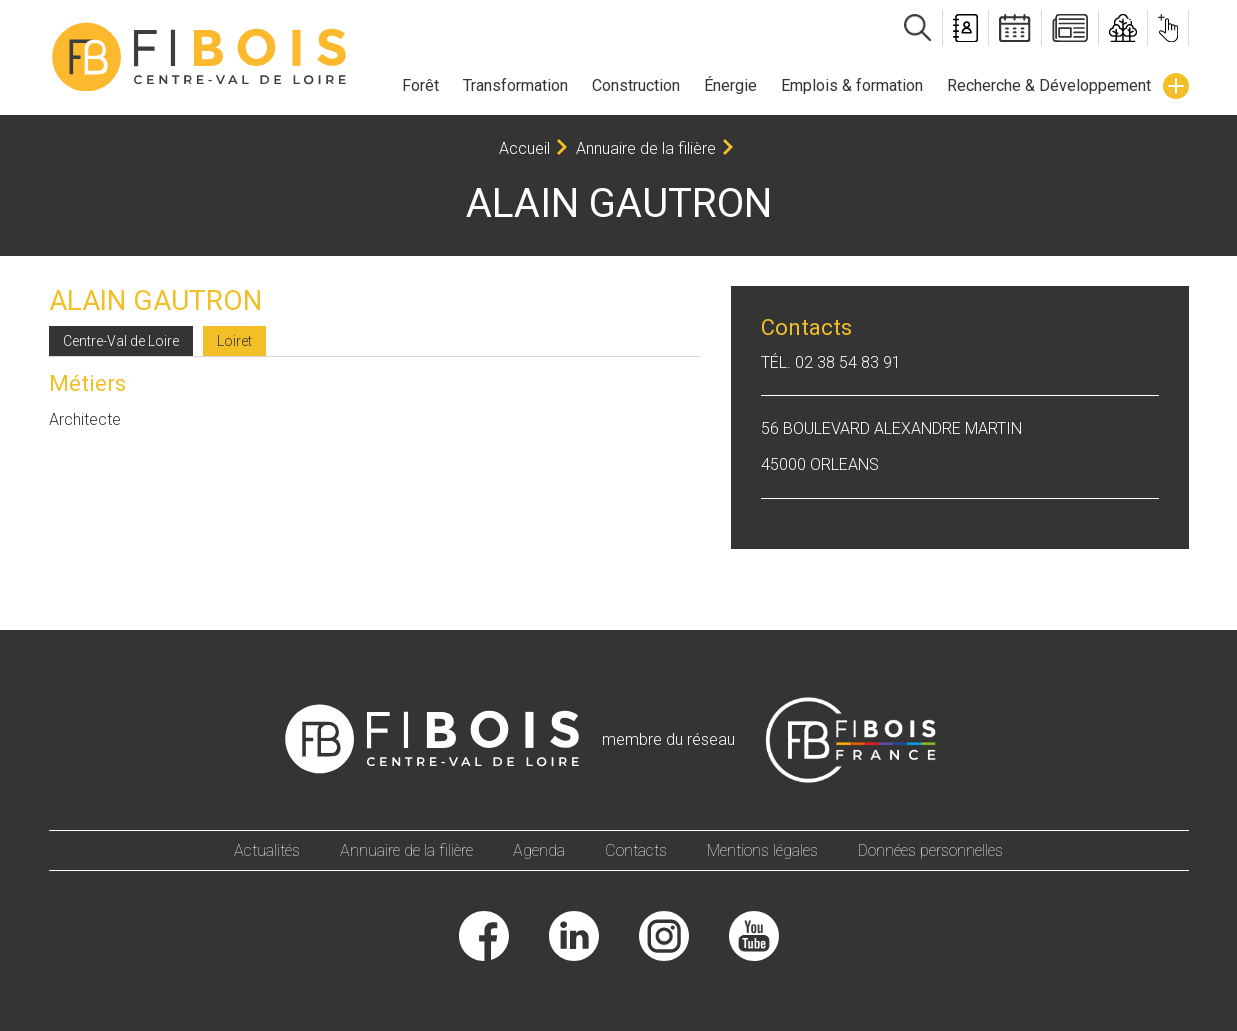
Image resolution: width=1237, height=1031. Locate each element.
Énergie (730, 85)
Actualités (267, 850)
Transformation (515, 85)
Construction (636, 85)
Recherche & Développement (1049, 85)
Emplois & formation (852, 85)
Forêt (420, 85)
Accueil (524, 148)
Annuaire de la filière (646, 148)
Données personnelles (930, 850)
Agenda (539, 850)
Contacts (636, 850)
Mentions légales (762, 850)
